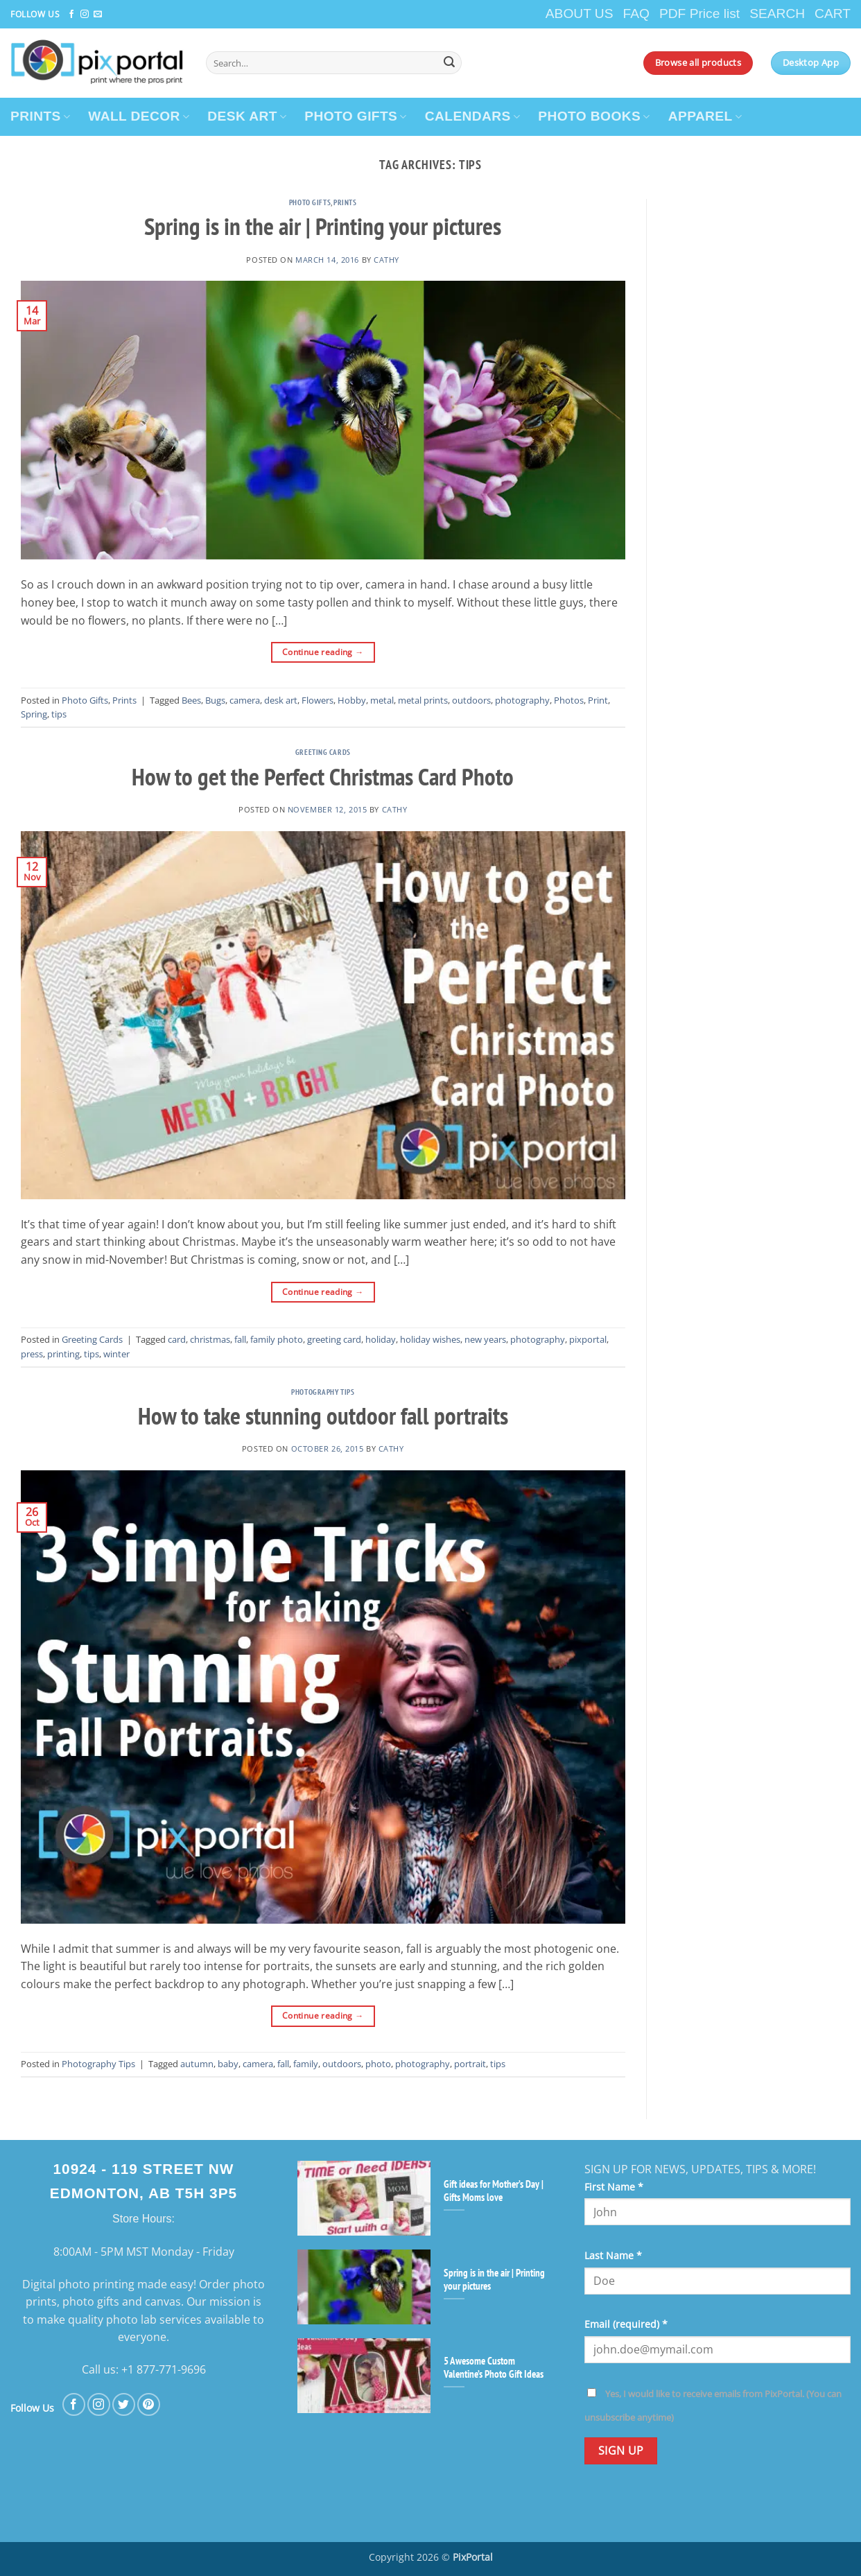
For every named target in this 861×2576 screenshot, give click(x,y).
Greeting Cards (323, 752)
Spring (34, 714)
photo (378, 2063)
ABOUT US (580, 13)
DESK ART (246, 116)
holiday (380, 1339)
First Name (613, 2186)
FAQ (636, 13)
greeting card (334, 1339)
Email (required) (626, 2324)
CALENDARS (473, 116)
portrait (470, 2063)
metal (382, 700)
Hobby (352, 700)
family (305, 2063)
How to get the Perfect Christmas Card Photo (323, 776)
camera (244, 700)
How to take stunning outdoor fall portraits (323, 1415)
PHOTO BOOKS (594, 116)
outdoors (471, 700)
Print (598, 700)
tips (59, 714)
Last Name (613, 2255)
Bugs (215, 700)
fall (240, 1339)
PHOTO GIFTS (355, 116)
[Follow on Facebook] (71, 14)
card (177, 1339)
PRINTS (40, 116)
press (32, 1354)
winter (116, 1354)
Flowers (317, 700)
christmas (210, 1339)
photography (522, 700)
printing (63, 1354)
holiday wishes (430, 1339)
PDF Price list (699, 13)
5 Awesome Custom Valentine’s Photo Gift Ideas (493, 2367)
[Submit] (449, 63)
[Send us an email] (98, 14)
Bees (191, 700)
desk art (280, 700)
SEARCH (777, 13)
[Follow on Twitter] (123, 2404)
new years (485, 1339)
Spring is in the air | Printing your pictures (322, 226)
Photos (569, 700)
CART (833, 13)
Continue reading (323, 652)
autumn (197, 2063)
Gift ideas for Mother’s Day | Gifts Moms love (493, 2190)
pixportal (588, 1339)
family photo (276, 1339)
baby (228, 2063)
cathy (386, 259)
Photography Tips (322, 1392)
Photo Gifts (310, 202)
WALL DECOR (138, 116)
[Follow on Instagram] (84, 14)
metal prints (423, 700)
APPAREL (705, 116)
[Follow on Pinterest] (148, 2404)
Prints (344, 202)
